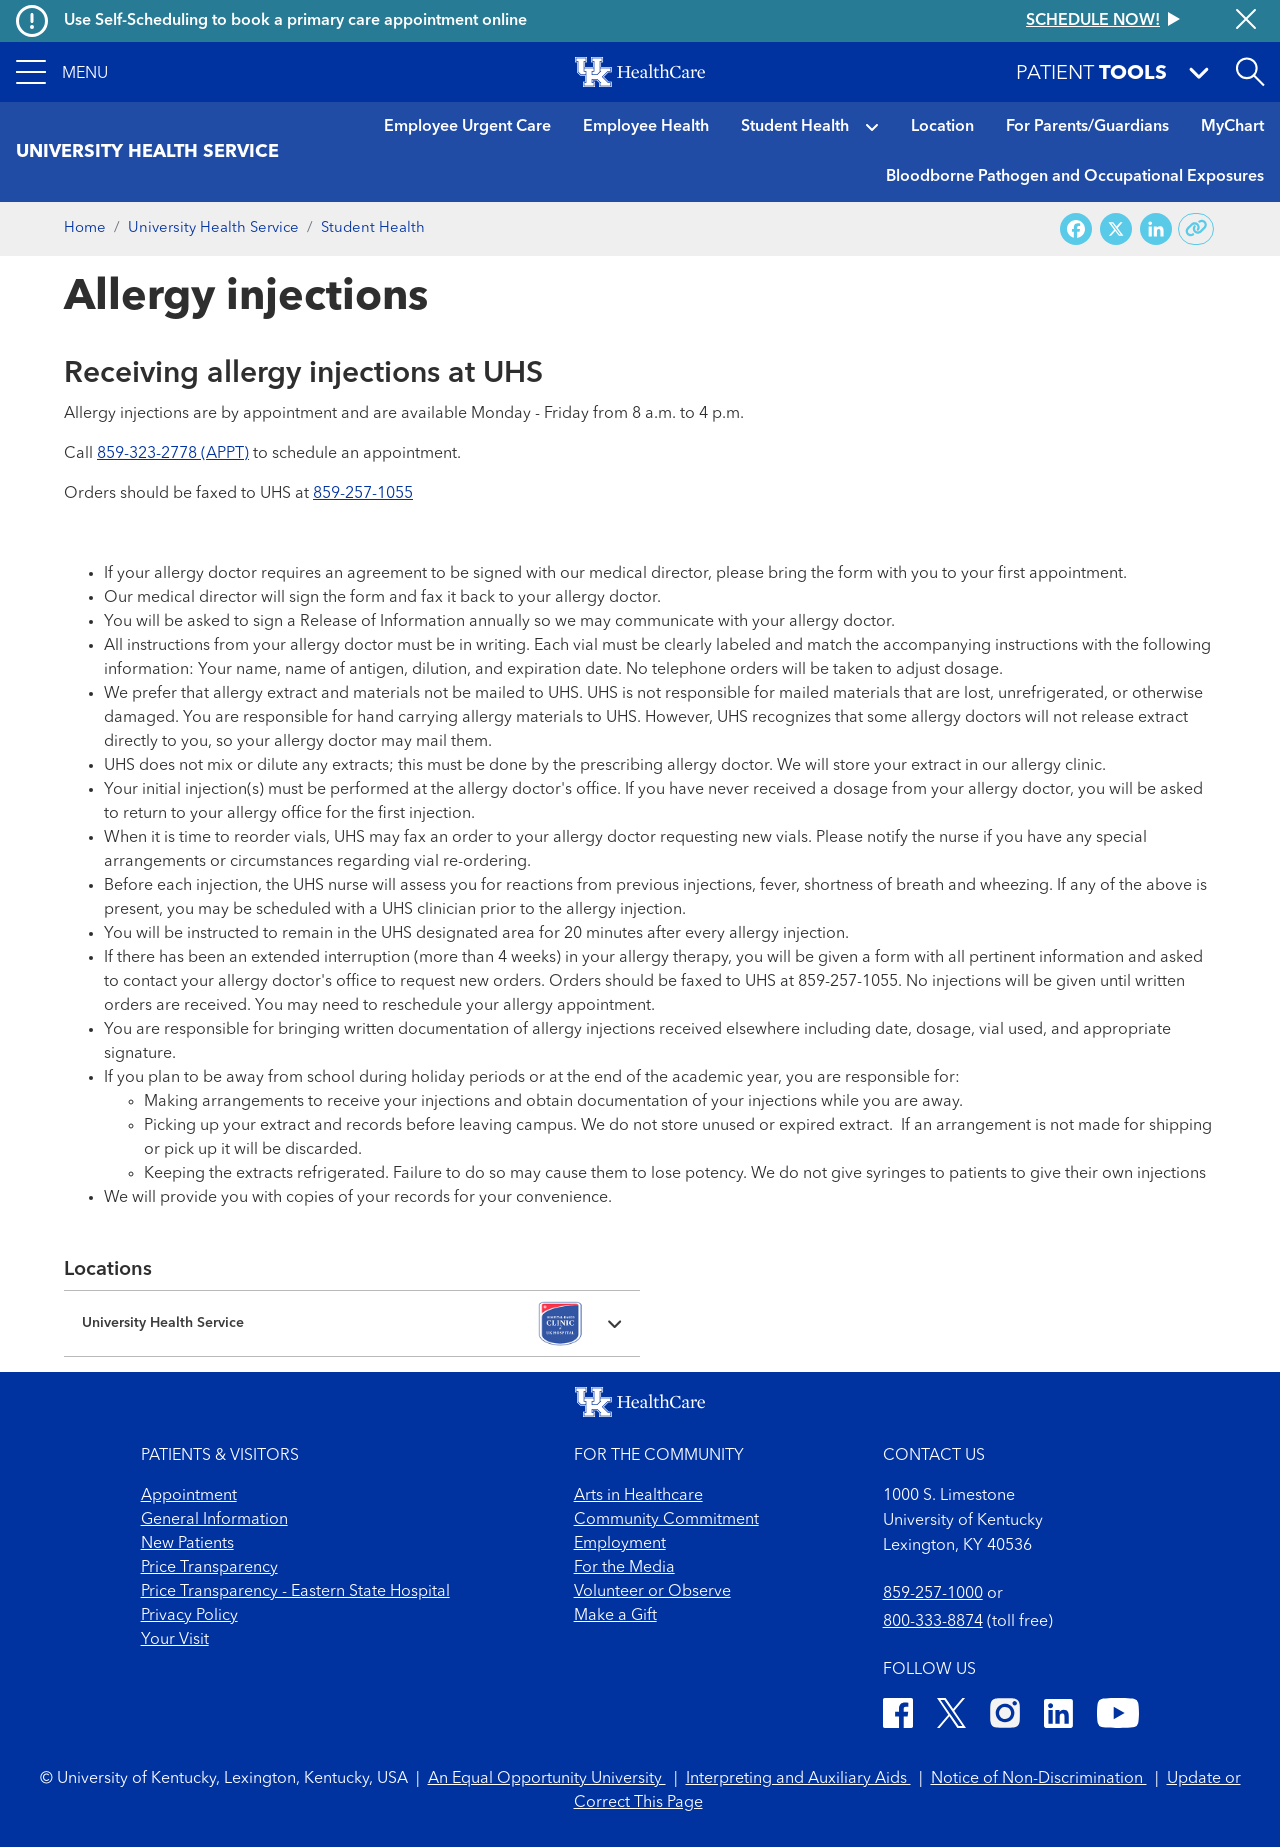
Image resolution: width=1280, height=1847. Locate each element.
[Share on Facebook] (1076, 229)
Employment (620, 1544)
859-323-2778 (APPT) (173, 454)
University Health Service (213, 228)
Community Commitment (666, 1520)
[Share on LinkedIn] (1156, 229)
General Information (214, 1520)
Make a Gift (615, 1616)
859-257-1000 (933, 1594)
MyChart (1232, 127)
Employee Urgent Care (467, 127)
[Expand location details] (352, 1323)
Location (942, 127)
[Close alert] (1246, 21)
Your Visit (175, 1640)
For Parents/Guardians (1087, 127)
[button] (62, 72)
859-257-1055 (363, 494)
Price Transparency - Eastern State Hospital (295, 1592)
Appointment (189, 1496)
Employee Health (646, 127)
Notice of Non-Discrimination (1039, 1779)
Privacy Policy (189, 1616)
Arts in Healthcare (638, 1496)
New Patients (187, 1544)
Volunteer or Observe (652, 1592)
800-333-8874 (933, 1622)
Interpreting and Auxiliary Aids (798, 1779)
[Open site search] (1250, 72)
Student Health (795, 127)
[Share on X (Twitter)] (1116, 229)
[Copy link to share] (1196, 229)
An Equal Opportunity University (547, 1779)
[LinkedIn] (1058, 1716)
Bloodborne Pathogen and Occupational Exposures (1075, 177)
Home (85, 228)
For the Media (624, 1568)
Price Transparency (209, 1568)
